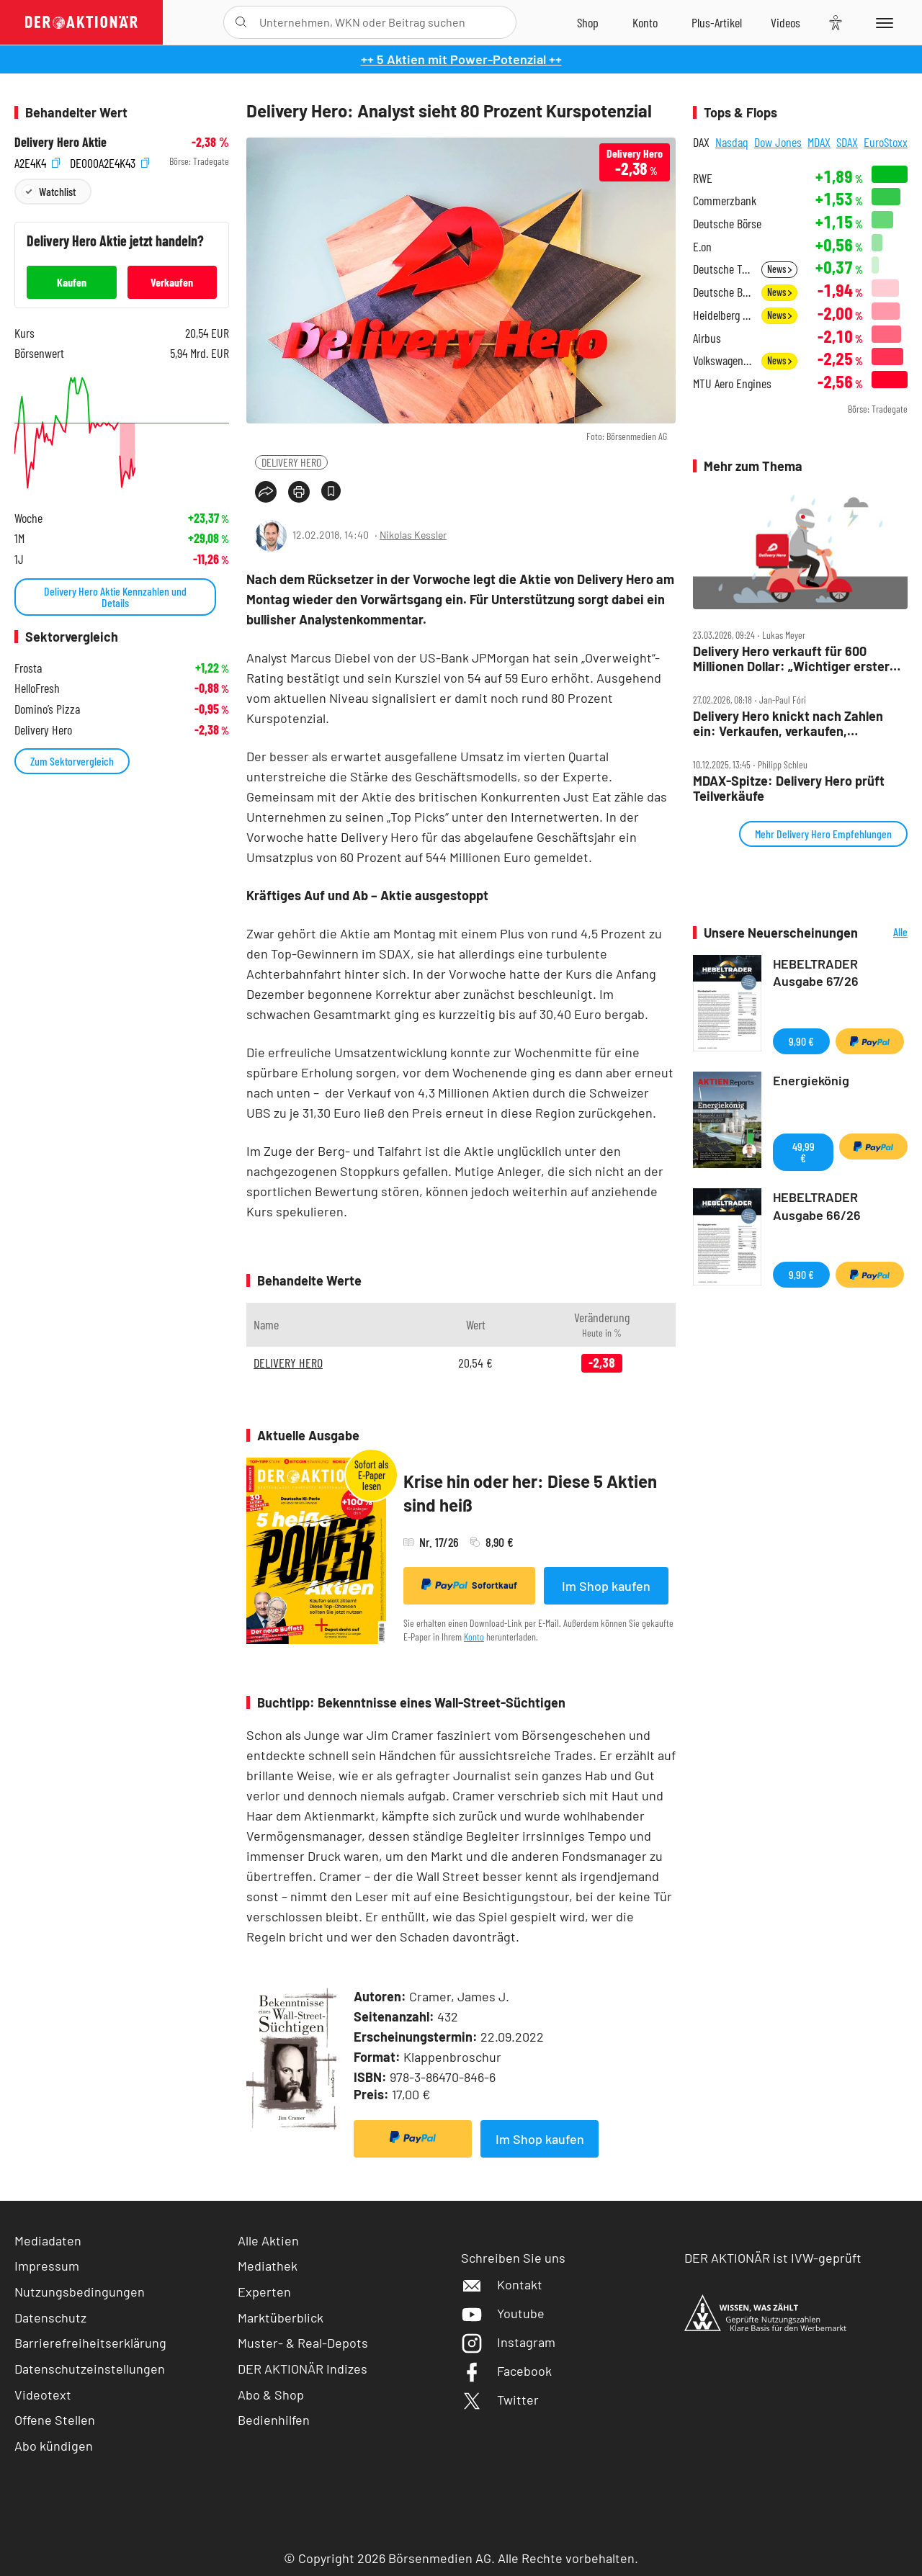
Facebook (506, 2371)
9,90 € (801, 1041)
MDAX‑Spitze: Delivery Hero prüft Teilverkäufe (789, 788)
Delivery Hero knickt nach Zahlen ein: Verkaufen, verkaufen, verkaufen (788, 723)
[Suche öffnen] (241, 22)
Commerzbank (724, 200)
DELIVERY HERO (291, 462)
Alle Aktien (268, 2240)
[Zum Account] (645, 22)
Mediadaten (47, 2240)
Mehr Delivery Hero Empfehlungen (823, 833)
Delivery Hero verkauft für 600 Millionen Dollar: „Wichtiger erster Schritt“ (791, 658)
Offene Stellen (54, 2420)
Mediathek (267, 2266)
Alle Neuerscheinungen (886, 933)
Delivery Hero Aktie (60, 142)
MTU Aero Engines (732, 383)
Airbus (707, 338)
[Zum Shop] (588, 22)
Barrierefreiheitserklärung (90, 2343)
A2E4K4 (37, 162)
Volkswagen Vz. (723, 360)
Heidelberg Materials (723, 315)
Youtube (503, 2313)
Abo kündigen (53, 2446)
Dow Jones (778, 142)
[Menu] (882, 22)
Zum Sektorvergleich (72, 761)
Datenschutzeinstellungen (89, 2369)
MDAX (819, 142)
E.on (702, 246)
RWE (702, 178)
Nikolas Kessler (413, 535)
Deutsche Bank (723, 292)
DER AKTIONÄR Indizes (302, 2369)
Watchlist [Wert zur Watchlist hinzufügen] (57, 191)
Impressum (46, 2266)
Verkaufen (172, 282)
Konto (474, 1636)
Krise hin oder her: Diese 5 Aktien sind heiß (530, 1493)
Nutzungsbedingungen (79, 2291)
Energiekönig (811, 1080)
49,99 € (803, 1151)
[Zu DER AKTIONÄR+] (716, 22)
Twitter (500, 2399)
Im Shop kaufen (606, 1586)
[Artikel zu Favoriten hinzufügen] (331, 491)
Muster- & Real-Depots (303, 2343)
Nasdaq (731, 142)
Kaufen (71, 282)
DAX (701, 142)
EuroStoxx (886, 142)
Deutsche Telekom (723, 269)
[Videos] (785, 22)
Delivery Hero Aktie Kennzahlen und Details (115, 596)
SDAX (847, 142)
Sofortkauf (469, 1585)
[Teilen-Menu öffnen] (266, 492)
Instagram (508, 2342)
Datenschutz (50, 2317)
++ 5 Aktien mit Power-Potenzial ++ (461, 59)
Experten (264, 2291)
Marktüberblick (280, 2317)
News (779, 269)
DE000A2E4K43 (109, 162)
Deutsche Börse (727, 223)
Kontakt (501, 2284)
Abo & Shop (271, 2394)
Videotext (42, 2394)
